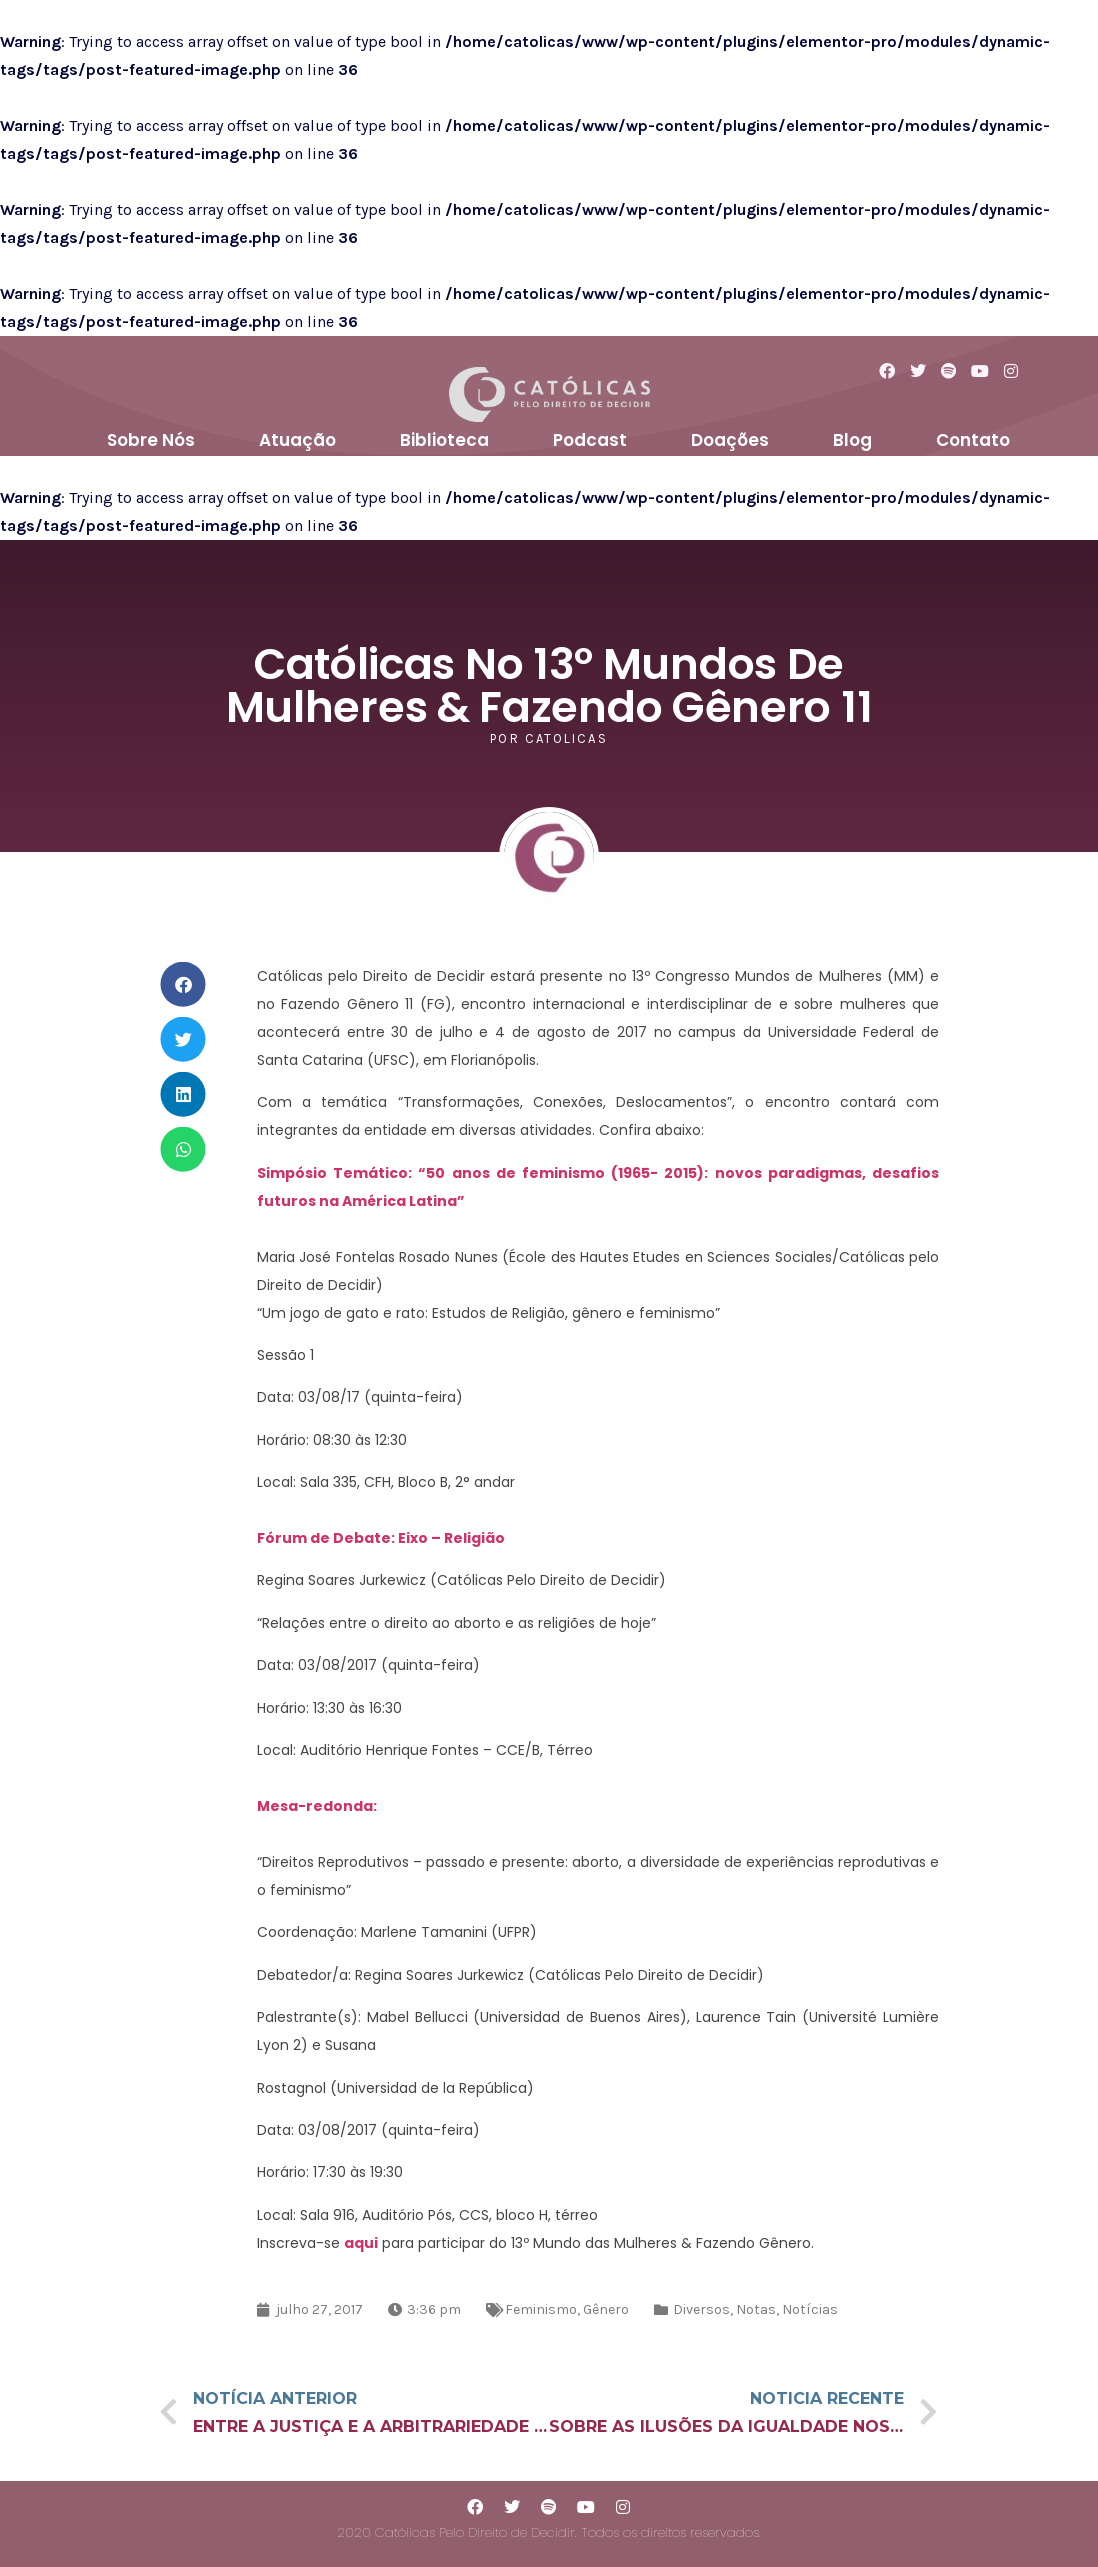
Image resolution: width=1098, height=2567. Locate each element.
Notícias (810, 2309)
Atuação (297, 440)
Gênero (606, 2309)
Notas (756, 2309)
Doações (730, 440)
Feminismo (541, 2309)
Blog (852, 440)
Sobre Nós (151, 440)
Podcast (590, 440)
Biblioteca (444, 440)
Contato (973, 440)
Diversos (701, 2309)
